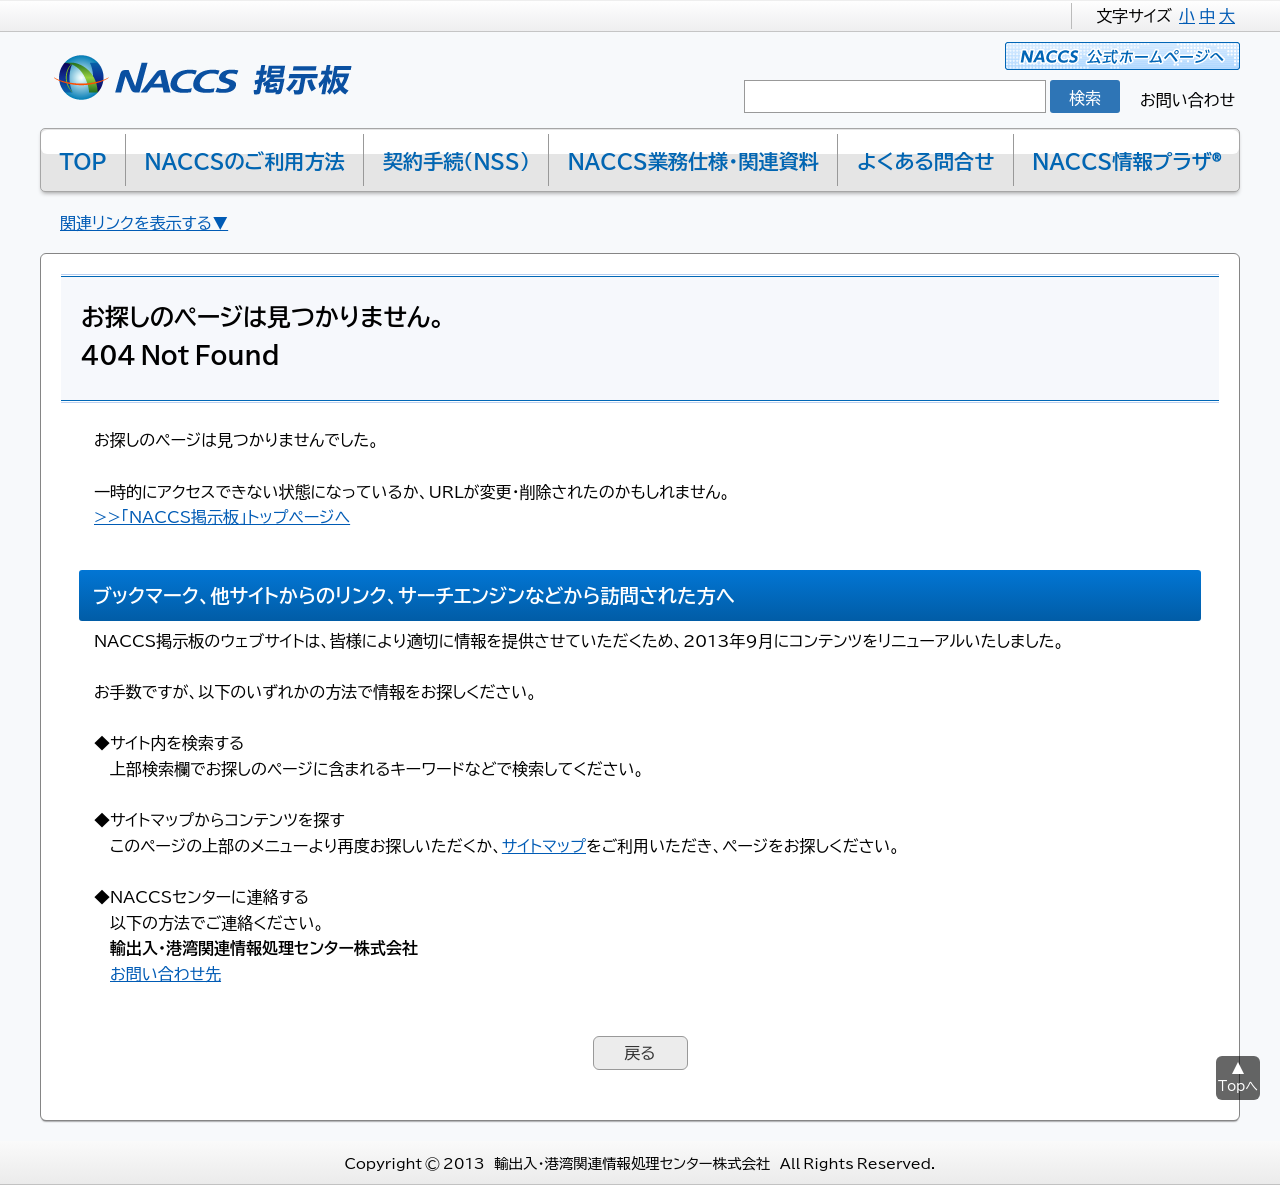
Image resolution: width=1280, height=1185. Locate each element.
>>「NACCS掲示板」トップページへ (222, 516)
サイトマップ (544, 845)
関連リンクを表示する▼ (144, 222)
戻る (639, 1052)
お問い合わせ (1187, 99)
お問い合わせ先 (165, 973)
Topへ (1238, 1085)
